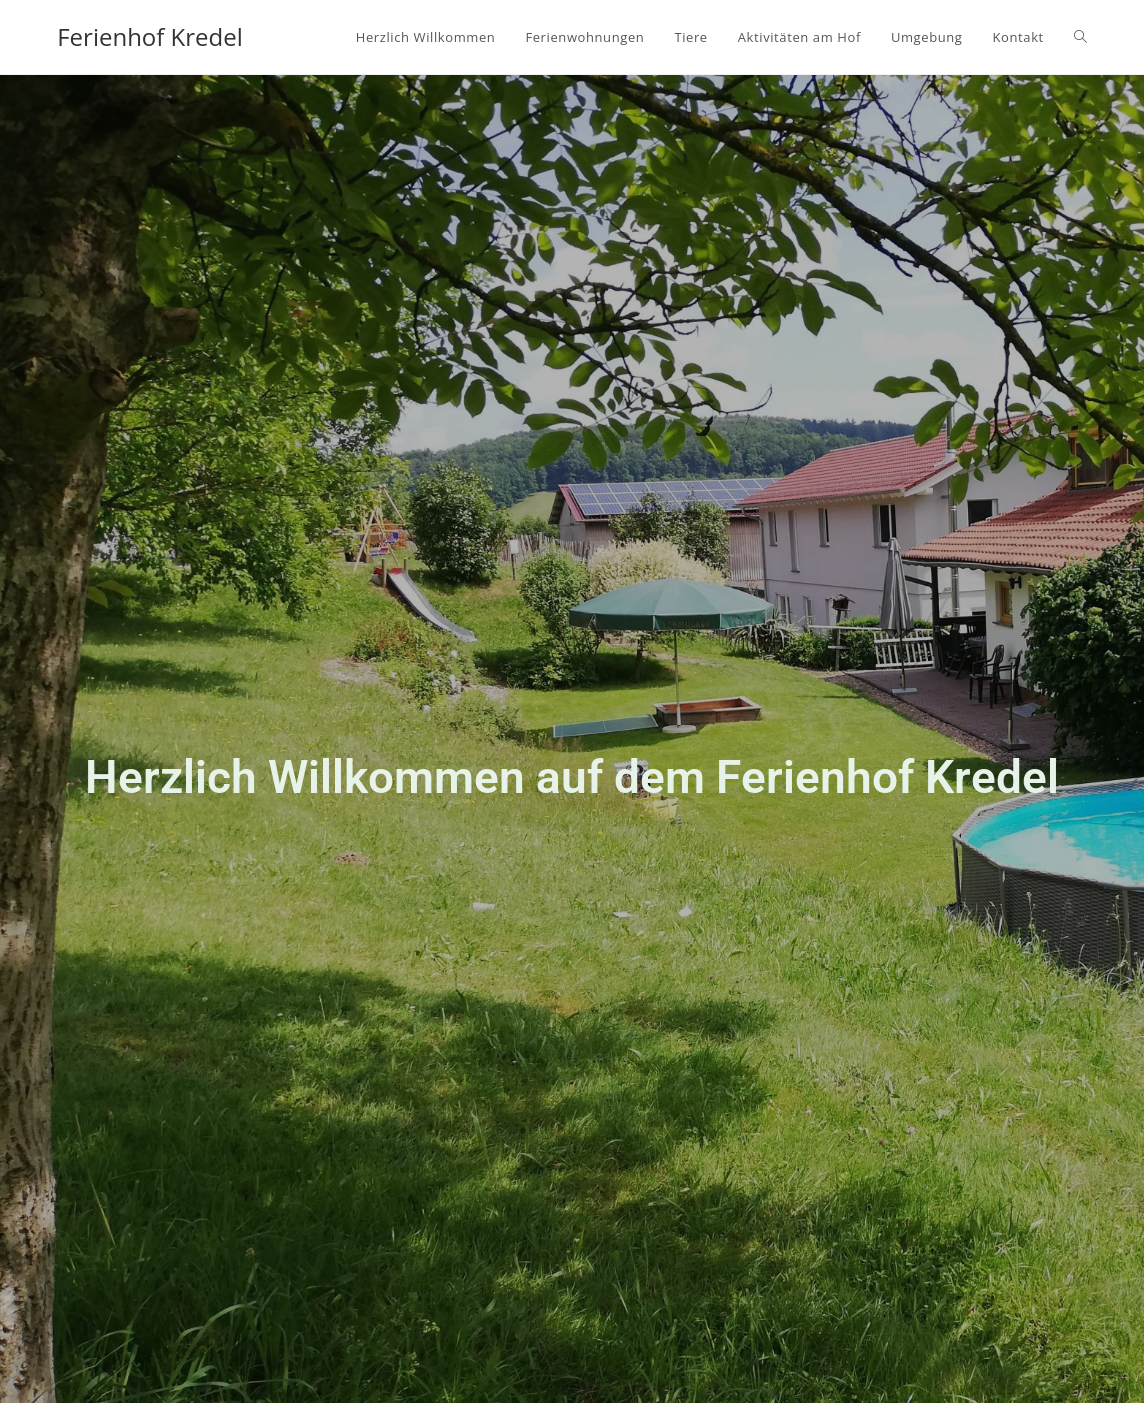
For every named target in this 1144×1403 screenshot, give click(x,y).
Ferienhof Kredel (150, 36)
